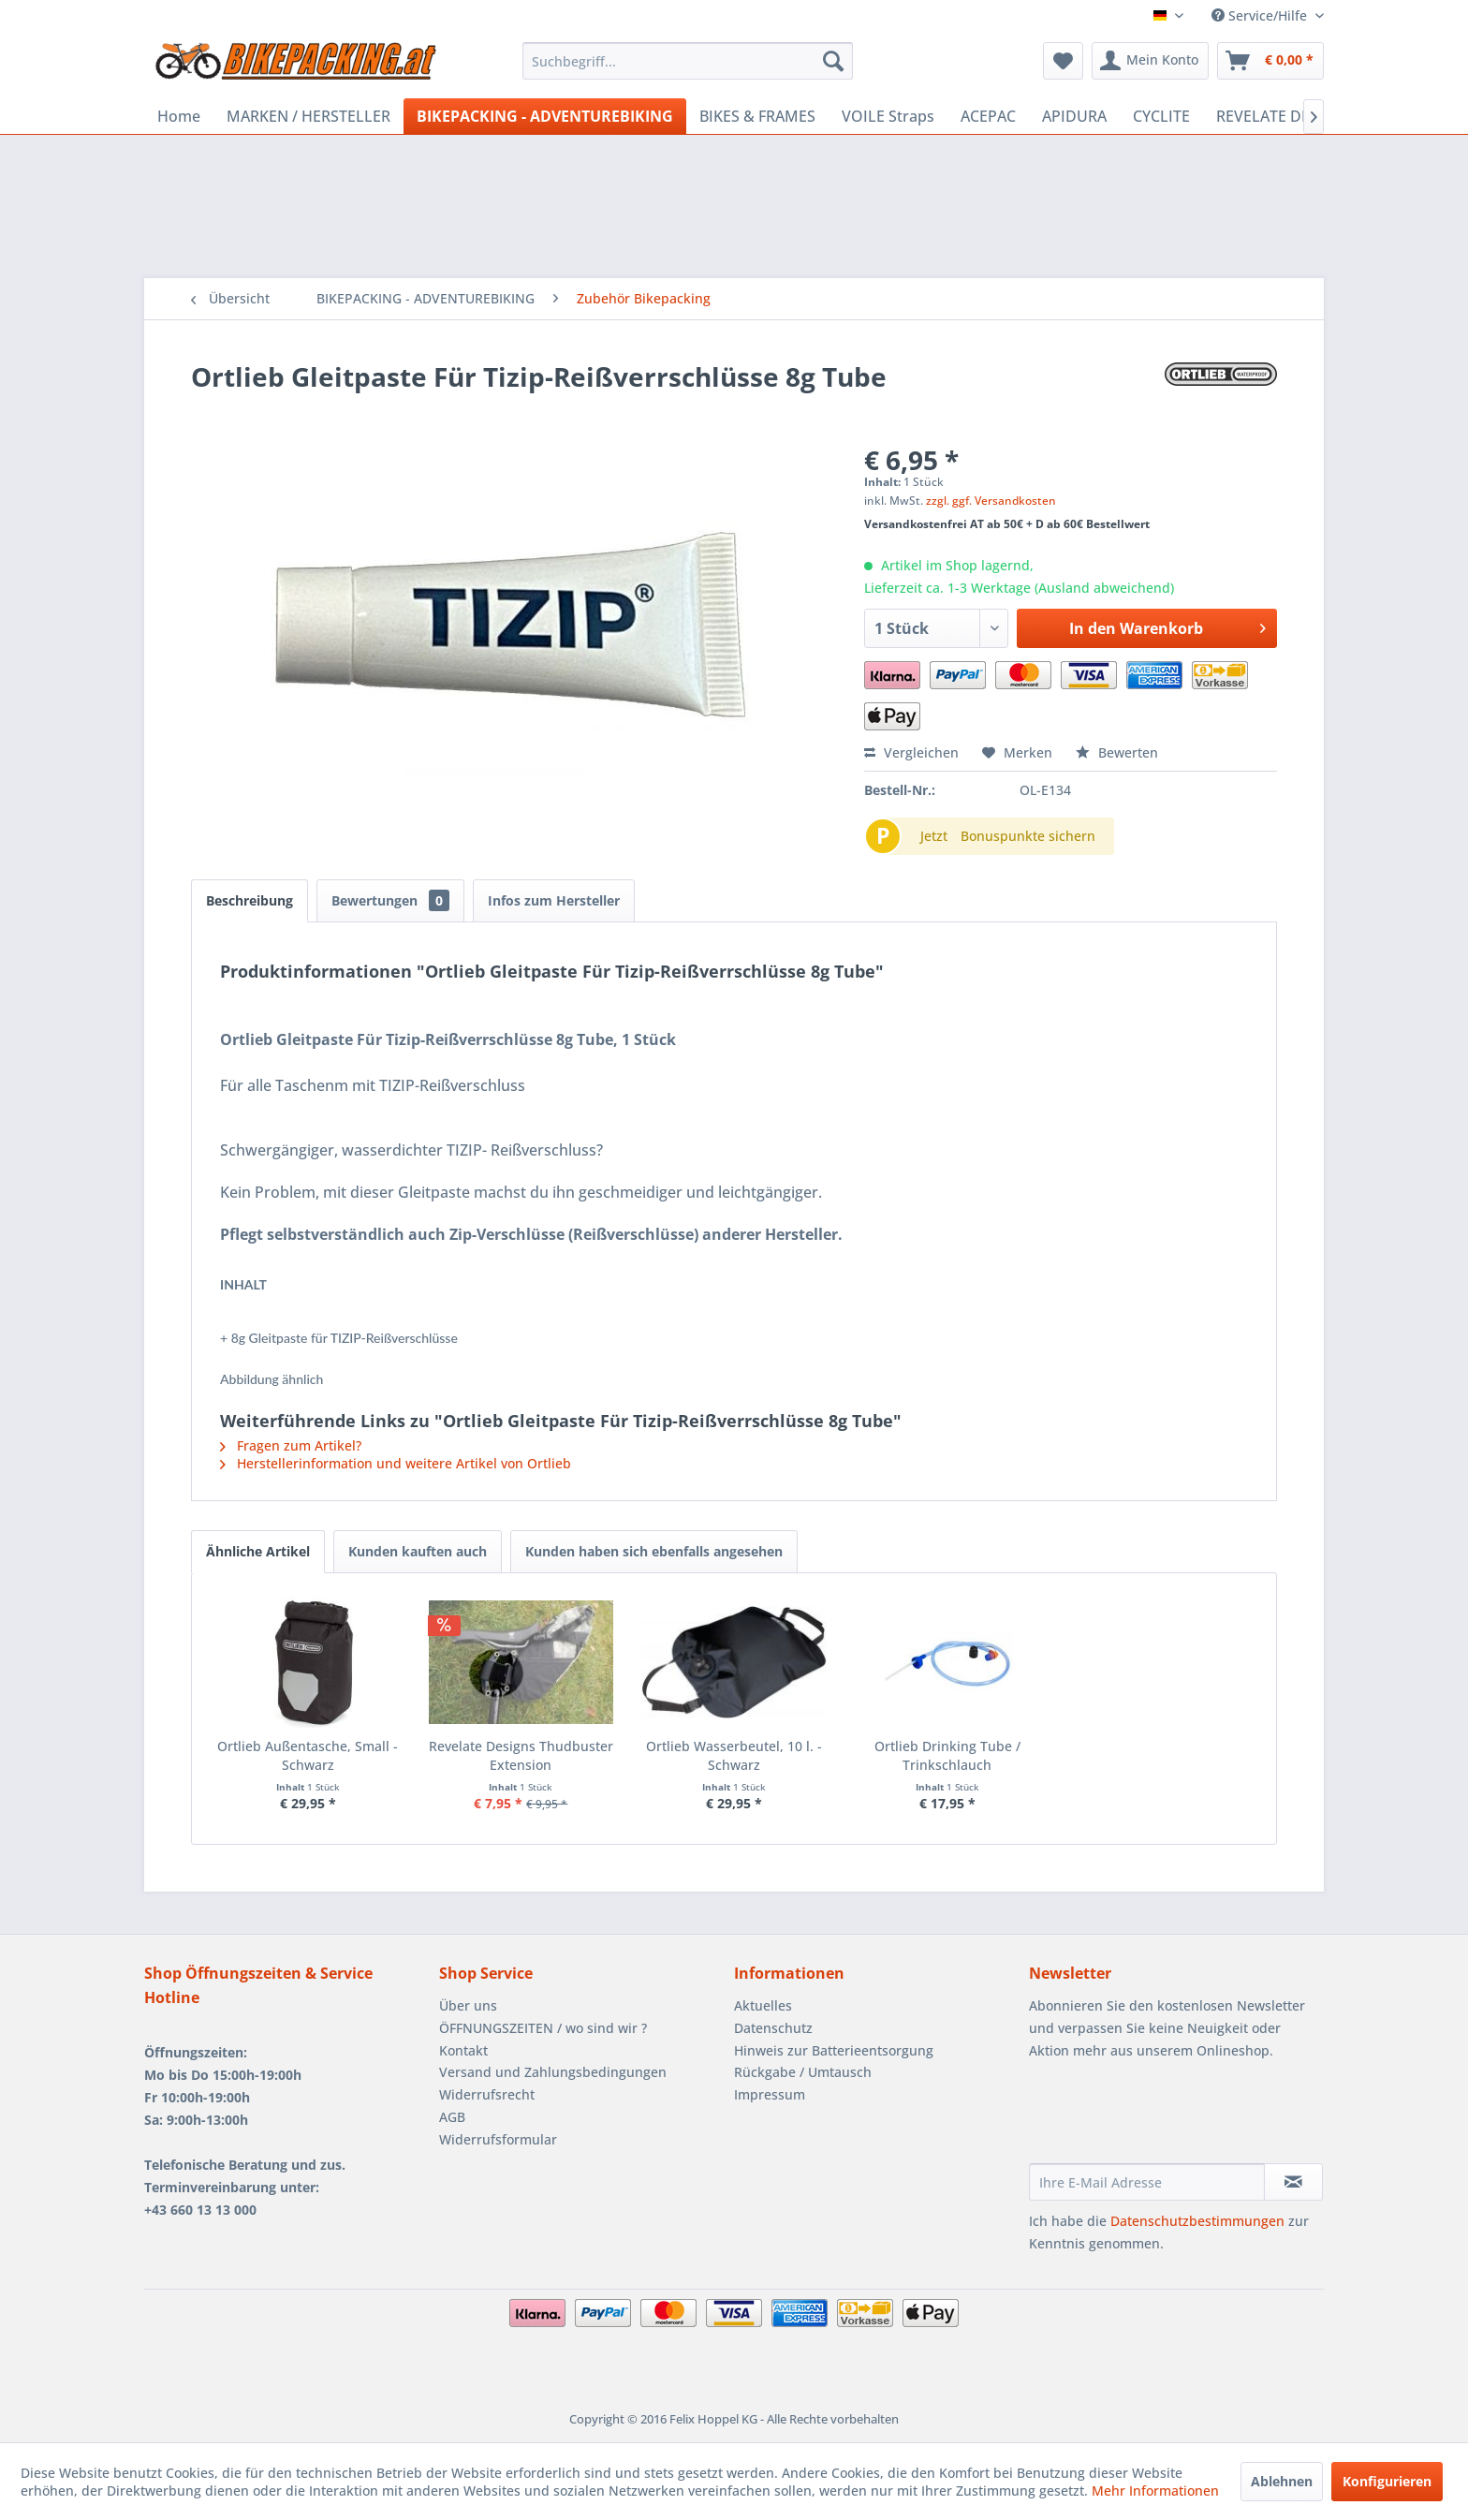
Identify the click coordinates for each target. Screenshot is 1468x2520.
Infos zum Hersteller (554, 900)
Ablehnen (1282, 2481)
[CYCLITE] (1161, 116)
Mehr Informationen (1155, 2490)
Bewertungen (390, 900)
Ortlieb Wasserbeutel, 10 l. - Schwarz (734, 1755)
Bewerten (1117, 752)
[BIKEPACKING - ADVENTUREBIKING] (545, 116)
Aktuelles (763, 2005)
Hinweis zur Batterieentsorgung (833, 2050)
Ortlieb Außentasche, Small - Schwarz (307, 1755)
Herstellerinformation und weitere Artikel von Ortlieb (395, 1463)
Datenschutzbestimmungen (1197, 2221)
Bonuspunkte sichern (1028, 836)
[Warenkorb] (1270, 61)
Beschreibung (249, 900)
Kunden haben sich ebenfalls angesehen (654, 1551)
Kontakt (463, 2050)
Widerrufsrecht (487, 2094)
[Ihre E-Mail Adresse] (1147, 2182)
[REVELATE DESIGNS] (1285, 116)
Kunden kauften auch (417, 1551)
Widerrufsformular (498, 2139)
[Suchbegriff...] (687, 61)
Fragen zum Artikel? (290, 1445)
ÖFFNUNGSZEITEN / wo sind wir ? (543, 2028)
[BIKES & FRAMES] (757, 116)
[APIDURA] (1074, 116)
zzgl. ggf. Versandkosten (991, 500)
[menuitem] (687, 61)
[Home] (178, 116)
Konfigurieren (1387, 2481)
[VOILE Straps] (888, 116)
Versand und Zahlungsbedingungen (553, 2072)
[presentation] (1171, 2117)
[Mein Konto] (1150, 61)
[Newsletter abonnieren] (1293, 2182)
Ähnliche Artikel (258, 1551)
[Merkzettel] (1063, 61)
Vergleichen (911, 752)
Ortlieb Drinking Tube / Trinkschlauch (947, 1755)
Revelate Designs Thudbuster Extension (521, 1755)
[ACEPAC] (988, 116)
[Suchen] (833, 61)
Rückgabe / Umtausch (803, 2072)
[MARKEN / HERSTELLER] (308, 116)
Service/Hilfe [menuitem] (1261, 15)
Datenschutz (773, 2028)
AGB (452, 2117)
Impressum (769, 2094)
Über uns (468, 2005)
